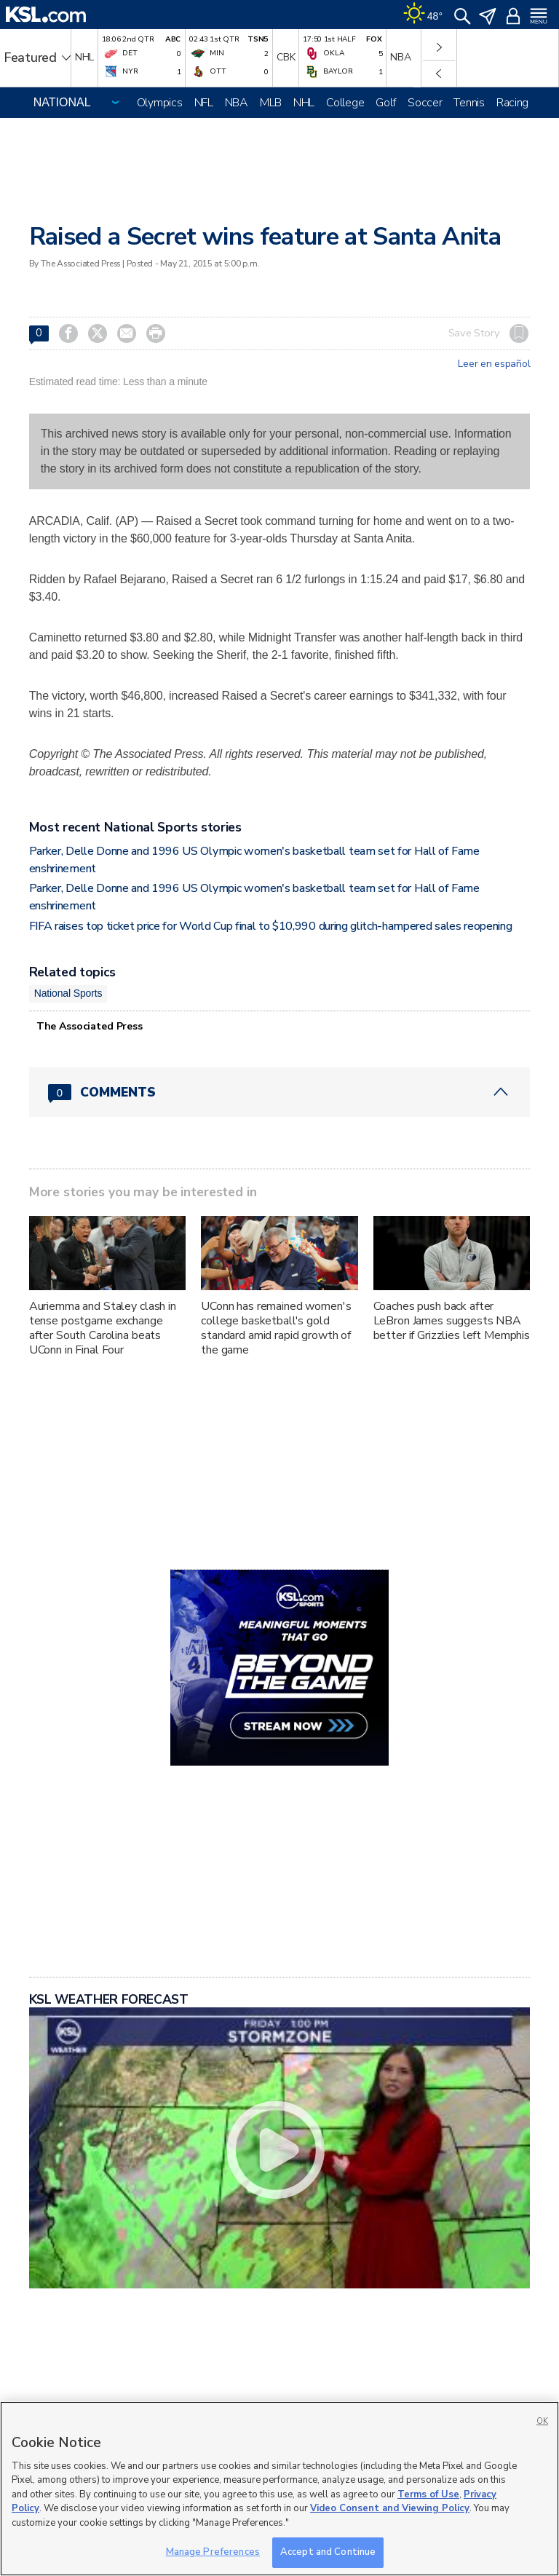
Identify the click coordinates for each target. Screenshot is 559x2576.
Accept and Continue (328, 2552)
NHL (303, 103)
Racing (512, 103)
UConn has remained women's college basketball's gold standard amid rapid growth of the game (276, 1328)
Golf (386, 103)
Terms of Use (428, 2494)
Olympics (160, 103)
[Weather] (423, 14)
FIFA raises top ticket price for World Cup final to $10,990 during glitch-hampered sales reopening (270, 926)
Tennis (468, 103)
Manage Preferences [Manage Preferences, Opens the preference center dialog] (213, 2552)
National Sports (68, 993)
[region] (279, 2488)
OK (542, 2421)
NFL (203, 103)
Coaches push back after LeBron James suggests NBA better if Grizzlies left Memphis (452, 1320)
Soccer (425, 103)
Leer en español (494, 364)
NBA (236, 103)
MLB (271, 103)
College (345, 103)
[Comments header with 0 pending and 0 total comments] (280, 1092)
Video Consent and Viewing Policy (389, 2508)
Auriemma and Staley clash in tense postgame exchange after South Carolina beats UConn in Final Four (102, 1328)
